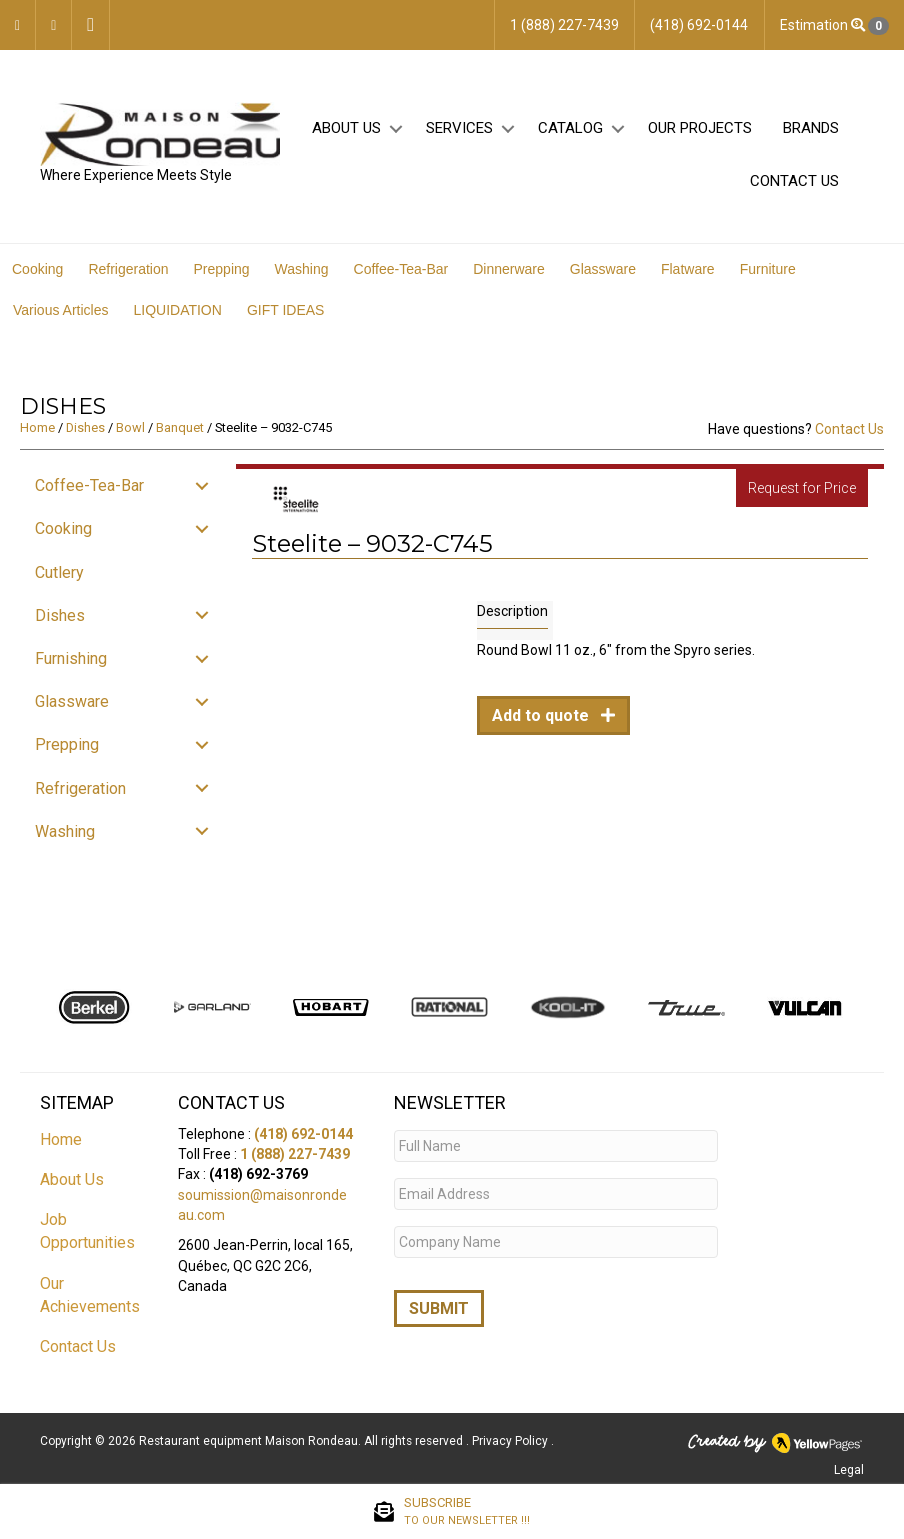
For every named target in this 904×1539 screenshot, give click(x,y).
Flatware (688, 269)
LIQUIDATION (177, 310)
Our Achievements (90, 1295)
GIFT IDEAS (286, 310)
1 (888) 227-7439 (295, 1154)
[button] (395, 128)
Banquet (180, 427)
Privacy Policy (511, 1441)
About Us (346, 128)
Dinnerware (509, 269)
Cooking (37, 269)
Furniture (768, 269)
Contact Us (794, 181)
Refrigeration (128, 269)
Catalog (570, 128)
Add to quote (542, 715)
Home (37, 427)
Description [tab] (512, 611)
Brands (811, 128)
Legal (849, 1470)
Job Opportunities (87, 1231)
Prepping (222, 269)
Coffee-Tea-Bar (401, 269)
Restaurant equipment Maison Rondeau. (250, 1441)
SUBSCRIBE (467, 1512)
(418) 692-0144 (303, 1134)
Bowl (130, 427)
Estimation (834, 26)
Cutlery (59, 572)
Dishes (85, 427)
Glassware (603, 269)
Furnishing (71, 658)
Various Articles (60, 310)
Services (459, 128)
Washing (302, 269)
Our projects (700, 128)
